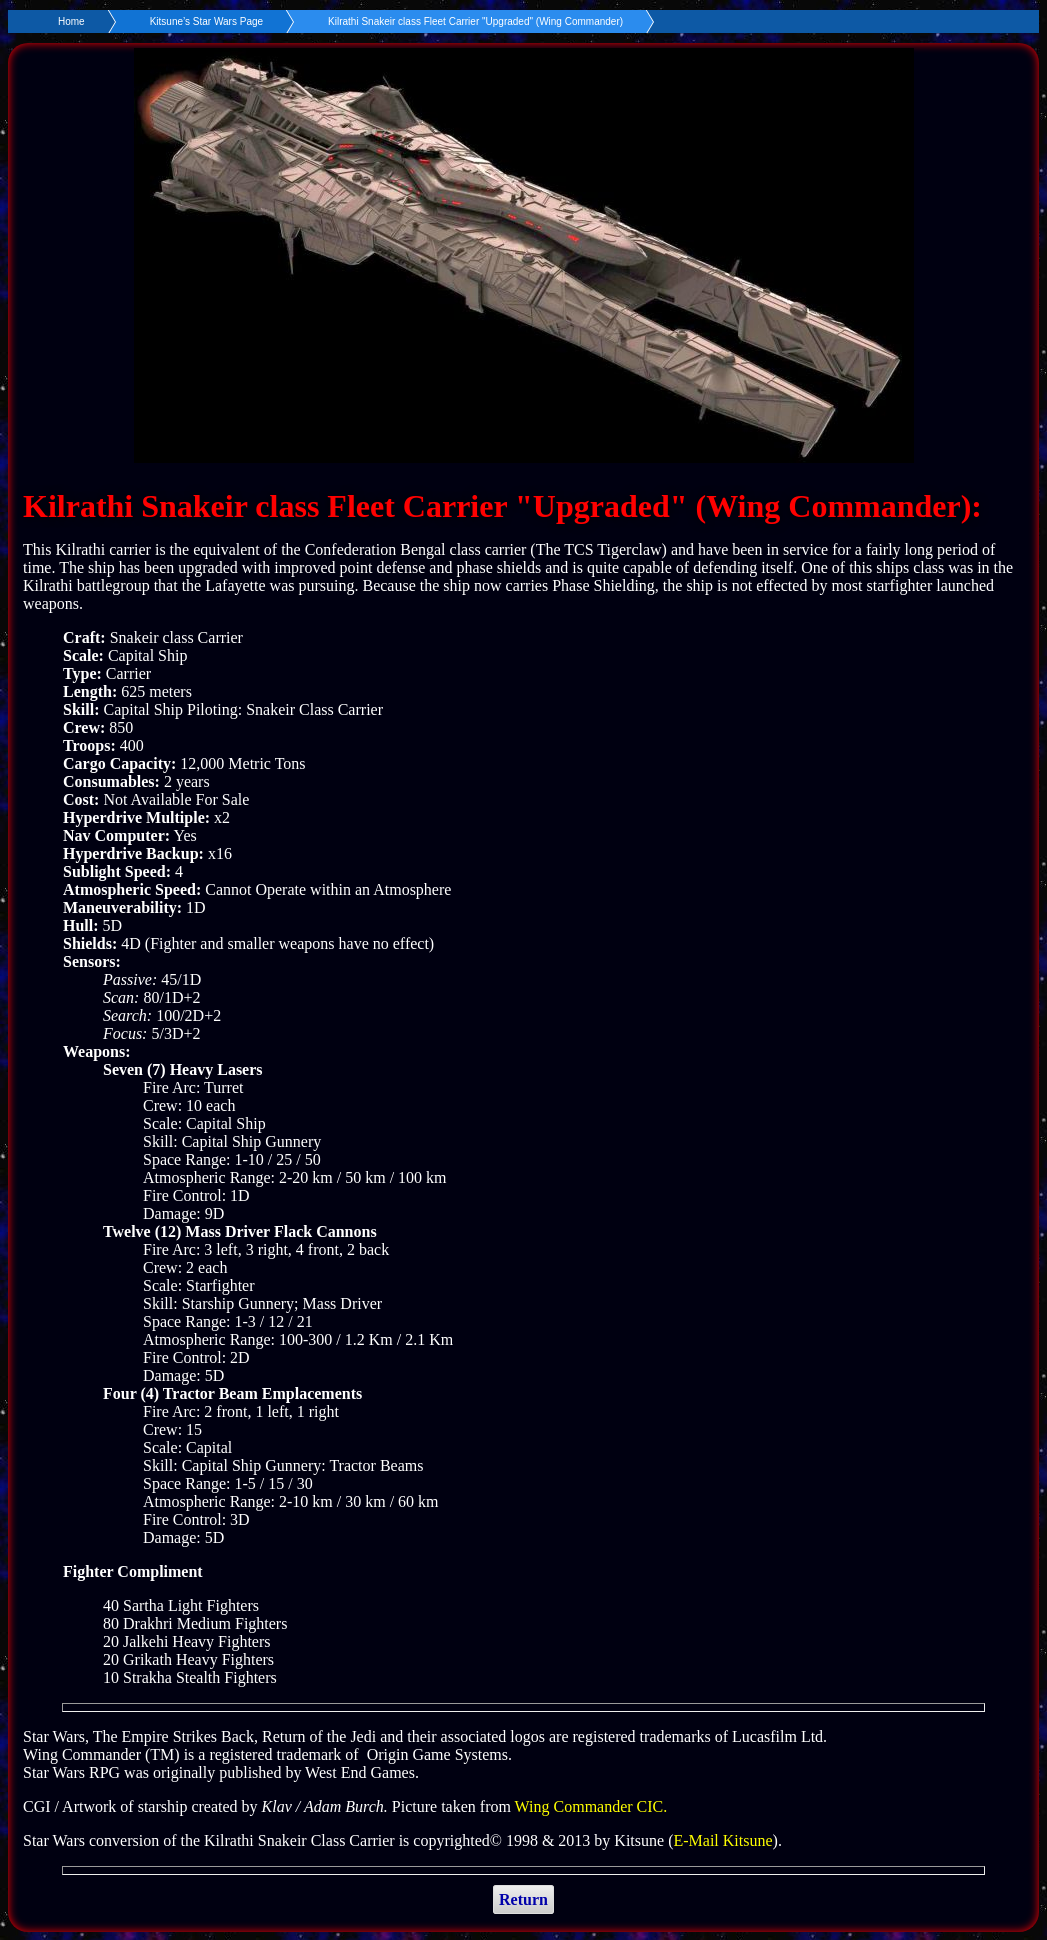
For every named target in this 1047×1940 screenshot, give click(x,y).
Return (523, 1899)
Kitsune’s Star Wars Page (206, 21)
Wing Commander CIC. (591, 1806)
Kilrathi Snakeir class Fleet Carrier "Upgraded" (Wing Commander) (475, 21)
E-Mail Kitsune (722, 1840)
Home (71, 21)
